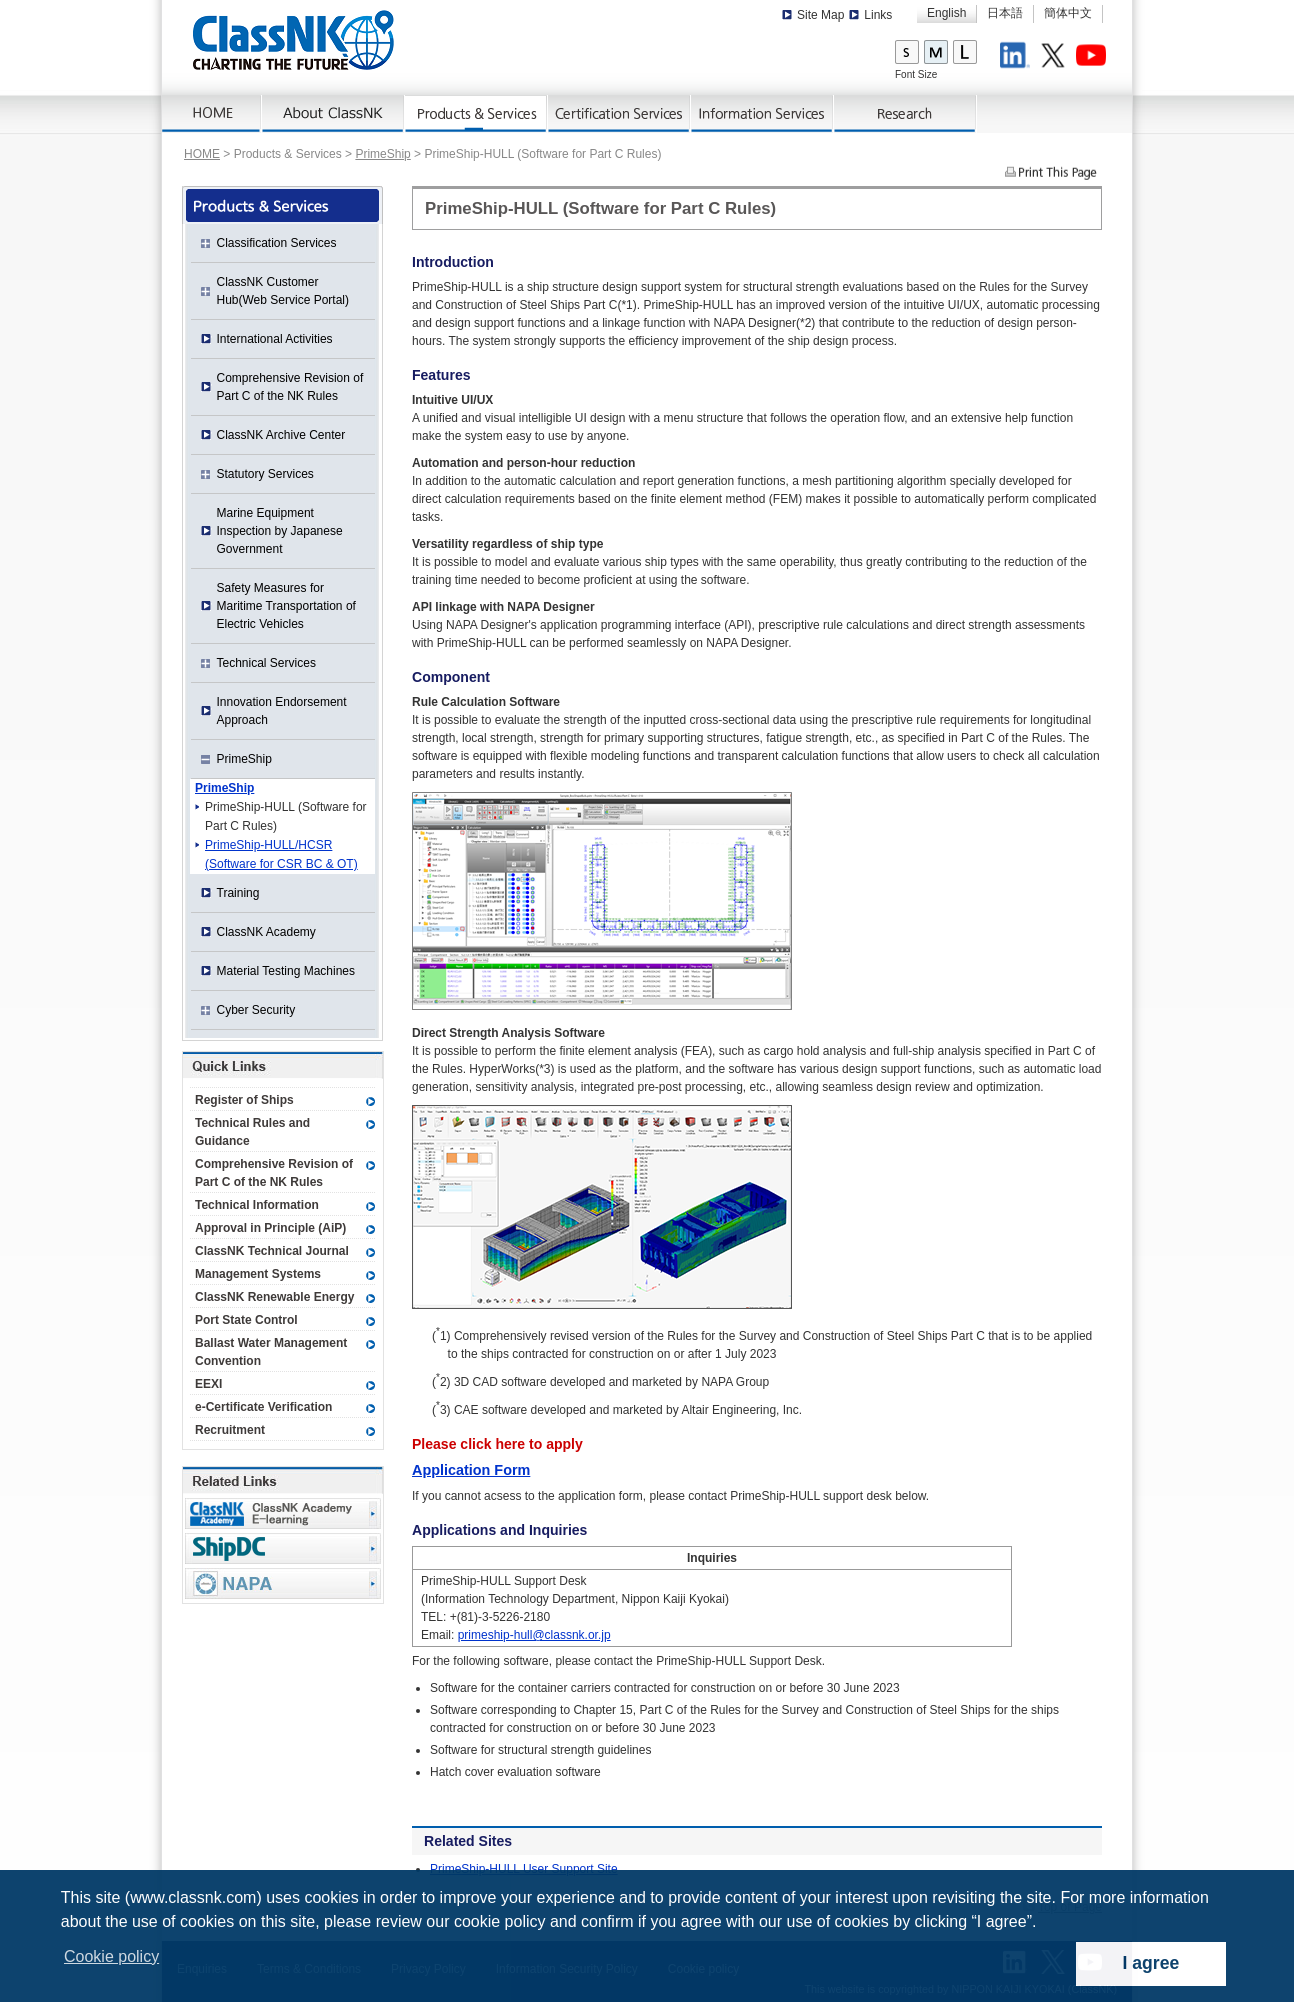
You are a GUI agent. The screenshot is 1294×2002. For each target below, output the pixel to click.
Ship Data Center (283, 1548)
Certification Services (619, 114)
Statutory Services (265, 474)
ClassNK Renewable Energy (274, 1297)
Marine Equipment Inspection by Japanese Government (280, 531)
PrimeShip (382, 154)
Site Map (820, 15)
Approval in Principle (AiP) (270, 1228)
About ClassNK (333, 114)
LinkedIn (1018, 58)
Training (238, 893)
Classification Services (277, 243)
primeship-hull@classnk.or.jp (534, 1635)
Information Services (762, 114)
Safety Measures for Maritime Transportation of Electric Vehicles (286, 606)
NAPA (283, 1583)
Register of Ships (244, 1100)
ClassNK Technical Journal (272, 1251)
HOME (202, 154)
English (946, 13)
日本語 (1005, 13)
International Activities (275, 339)
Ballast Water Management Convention (271, 1352)
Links (878, 15)
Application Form (471, 1470)
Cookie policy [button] (111, 1956)
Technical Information (257, 1205)
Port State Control (246, 1320)
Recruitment (230, 1430)
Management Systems (258, 1274)
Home (212, 114)
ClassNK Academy (266, 932)
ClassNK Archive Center (281, 435)
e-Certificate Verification (263, 1407)
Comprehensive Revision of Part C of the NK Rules (290, 387)
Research (905, 114)
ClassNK (293, 40)
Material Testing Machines (286, 971)
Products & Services (476, 114)
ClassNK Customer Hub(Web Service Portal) (283, 291)
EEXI (208, 1384)
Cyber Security (256, 1010)
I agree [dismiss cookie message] (1151, 1963)
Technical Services (266, 663)
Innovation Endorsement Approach (282, 711)
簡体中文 (1068, 13)
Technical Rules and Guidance (252, 1132)
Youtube (1094, 58)
